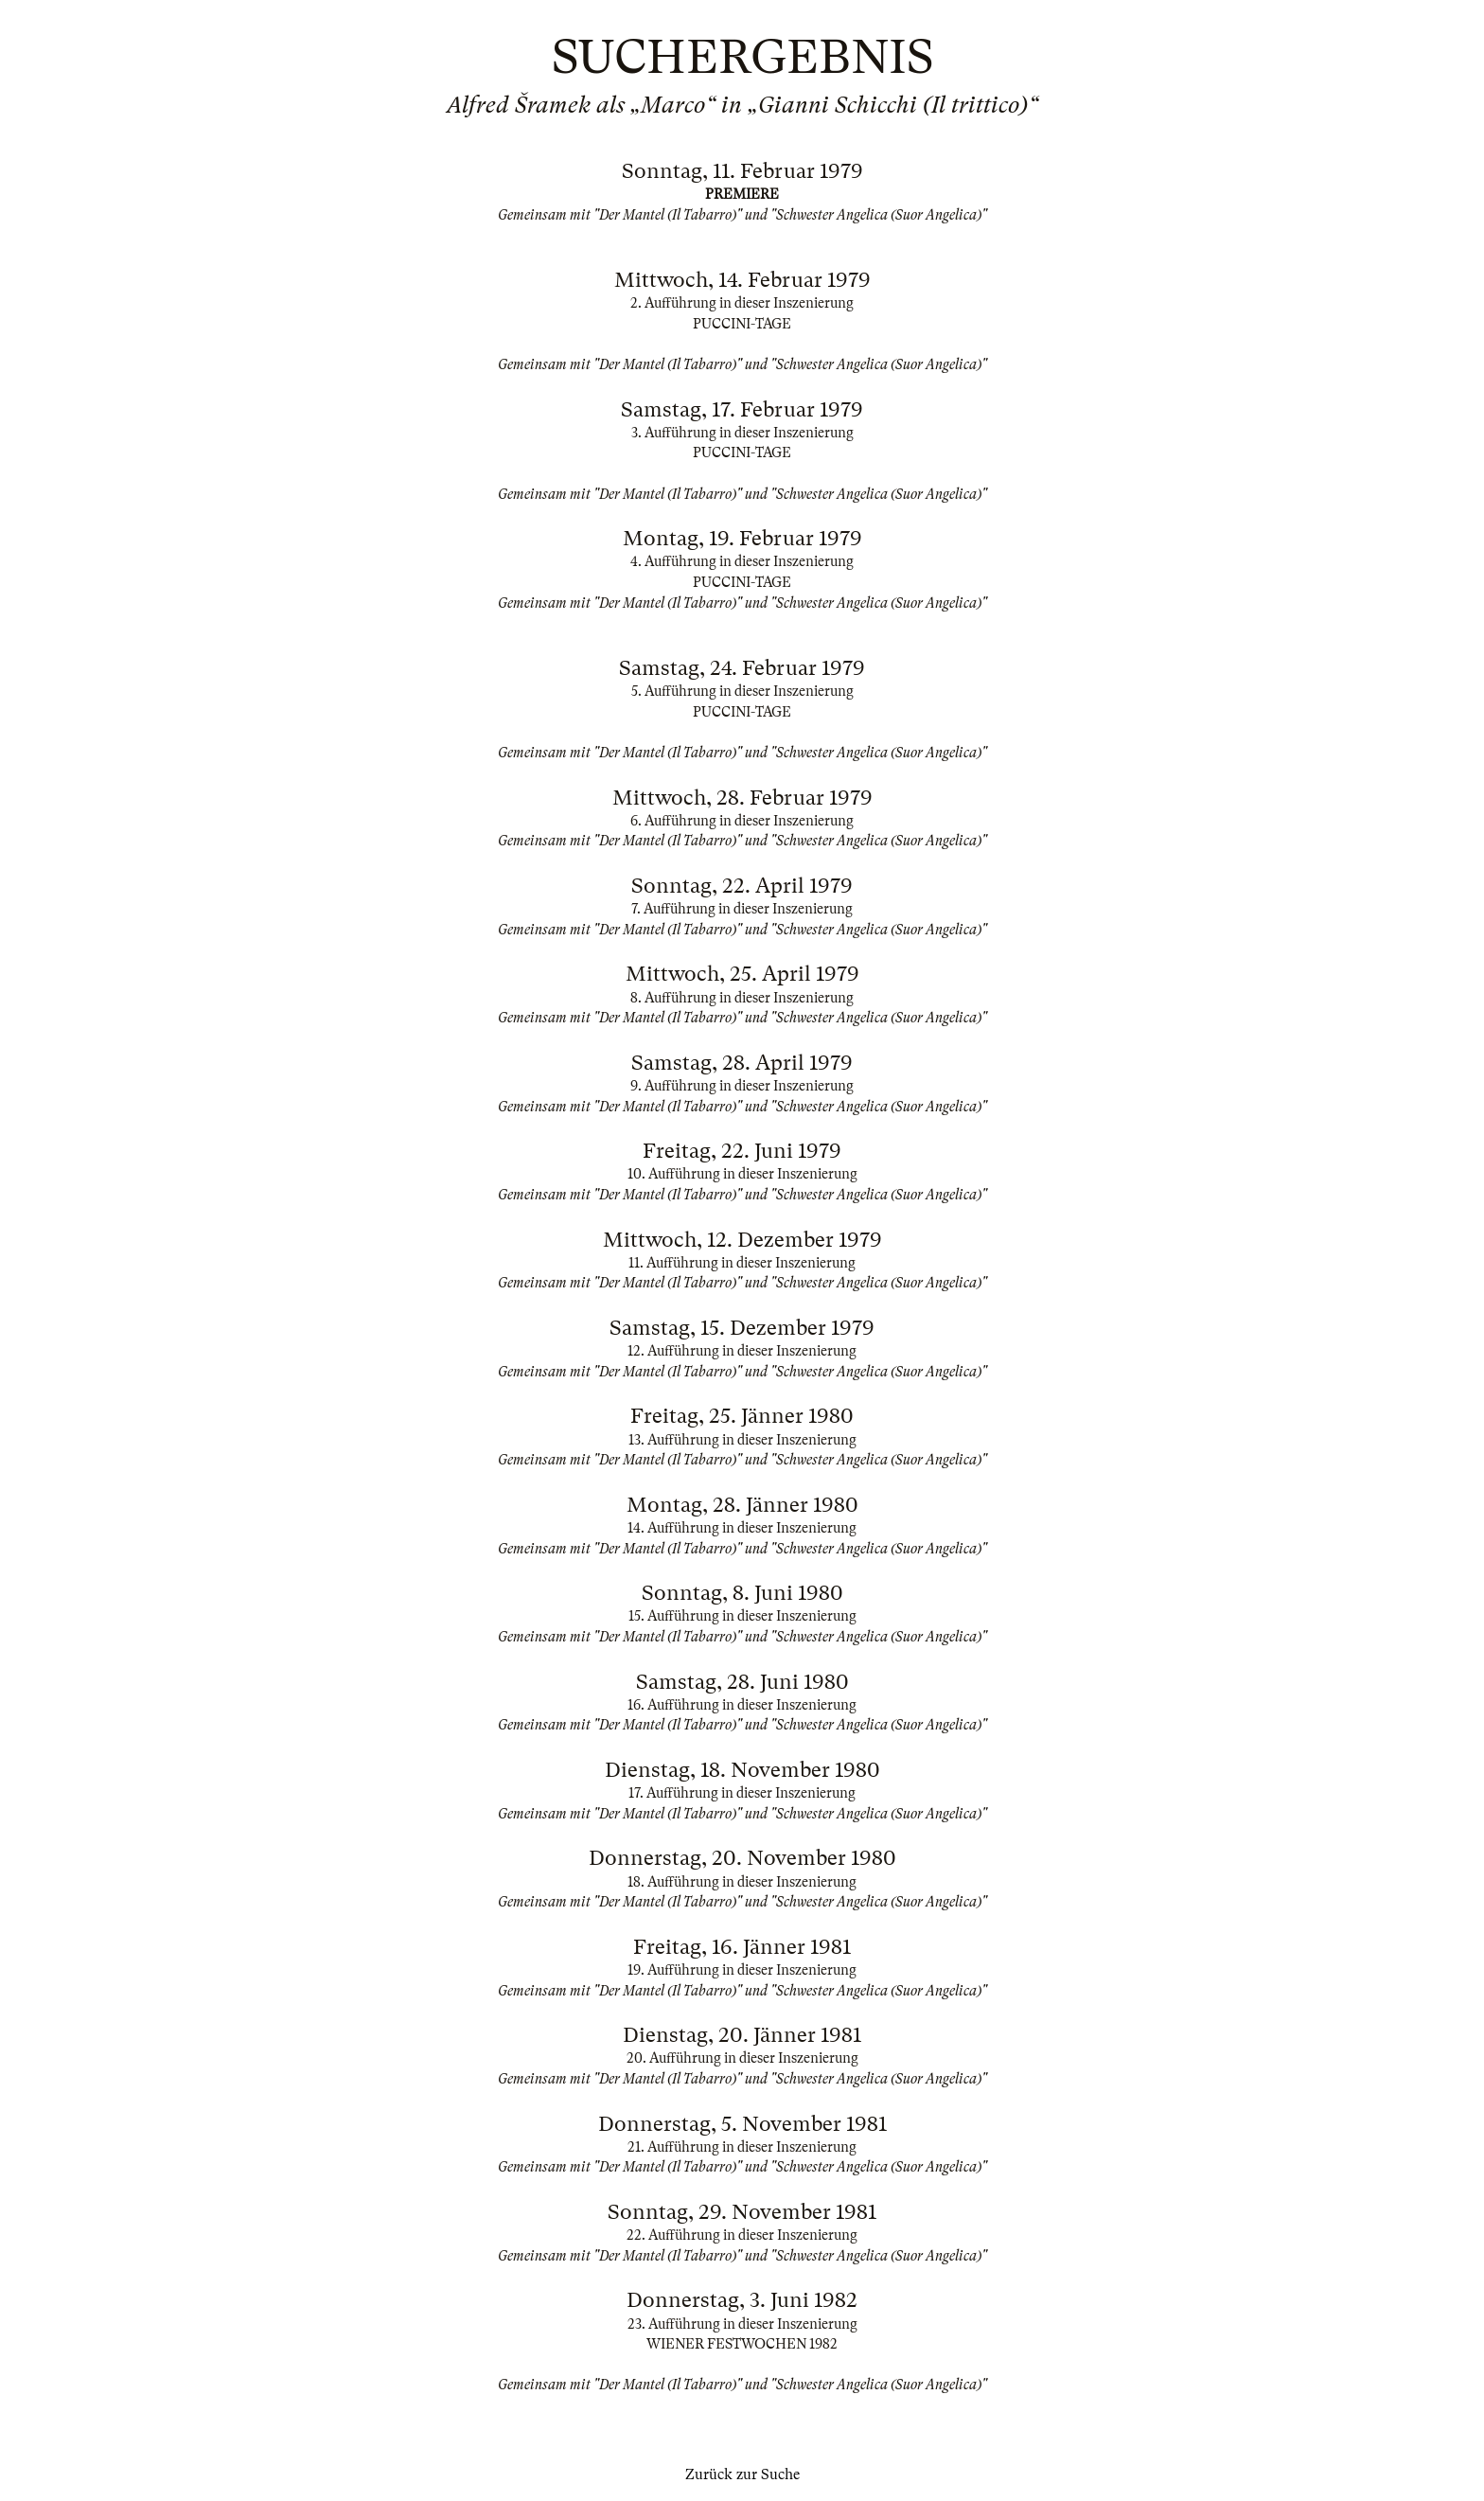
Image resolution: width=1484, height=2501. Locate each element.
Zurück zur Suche (742, 2474)
